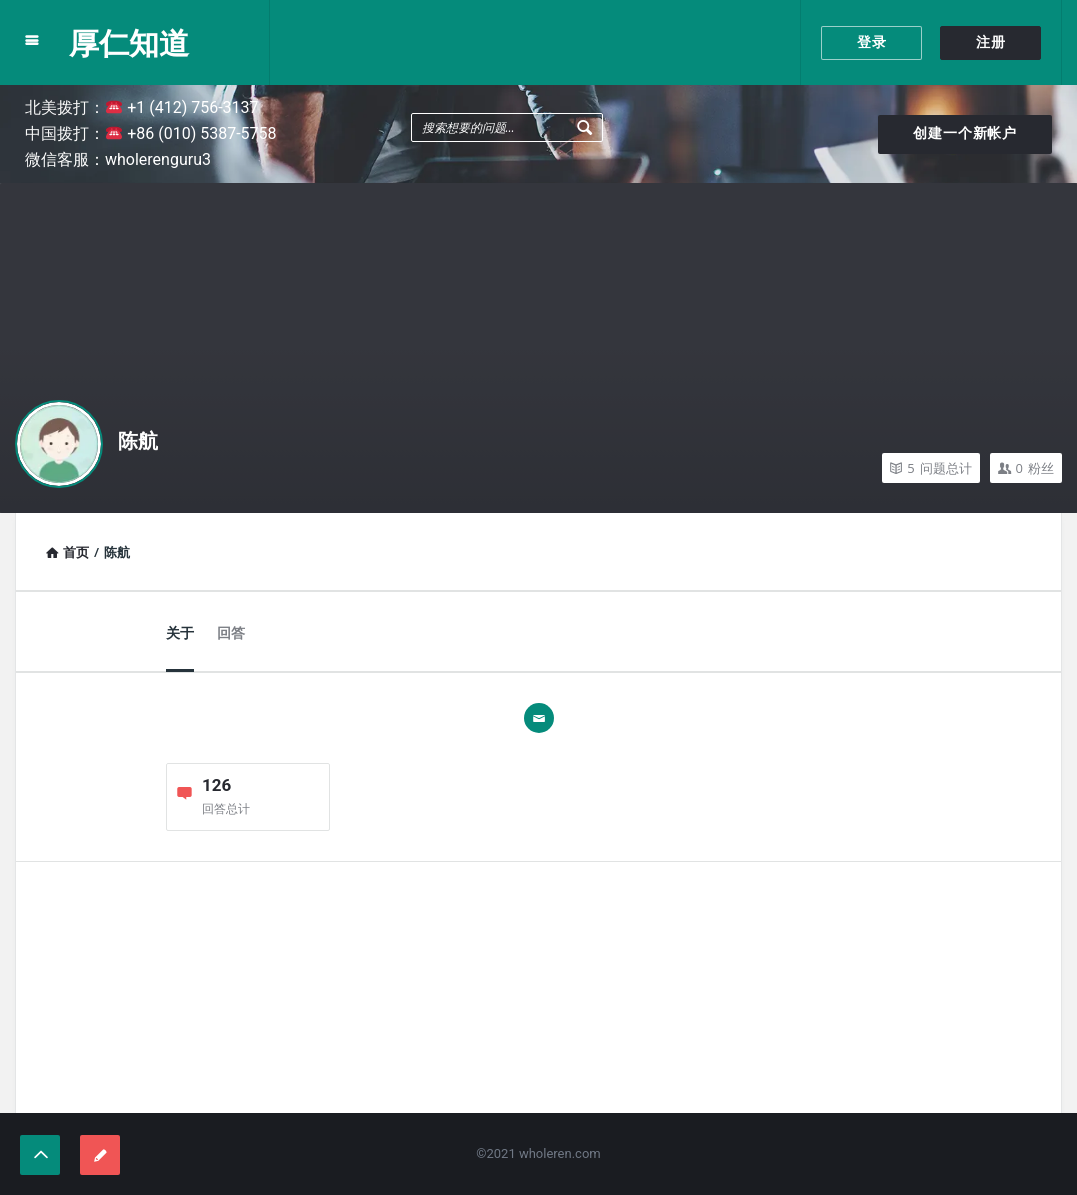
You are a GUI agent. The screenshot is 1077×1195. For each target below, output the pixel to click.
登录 (872, 42)
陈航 (138, 441)
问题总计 (930, 468)
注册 (991, 42)
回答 (231, 633)
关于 (180, 633)
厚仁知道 (129, 42)
